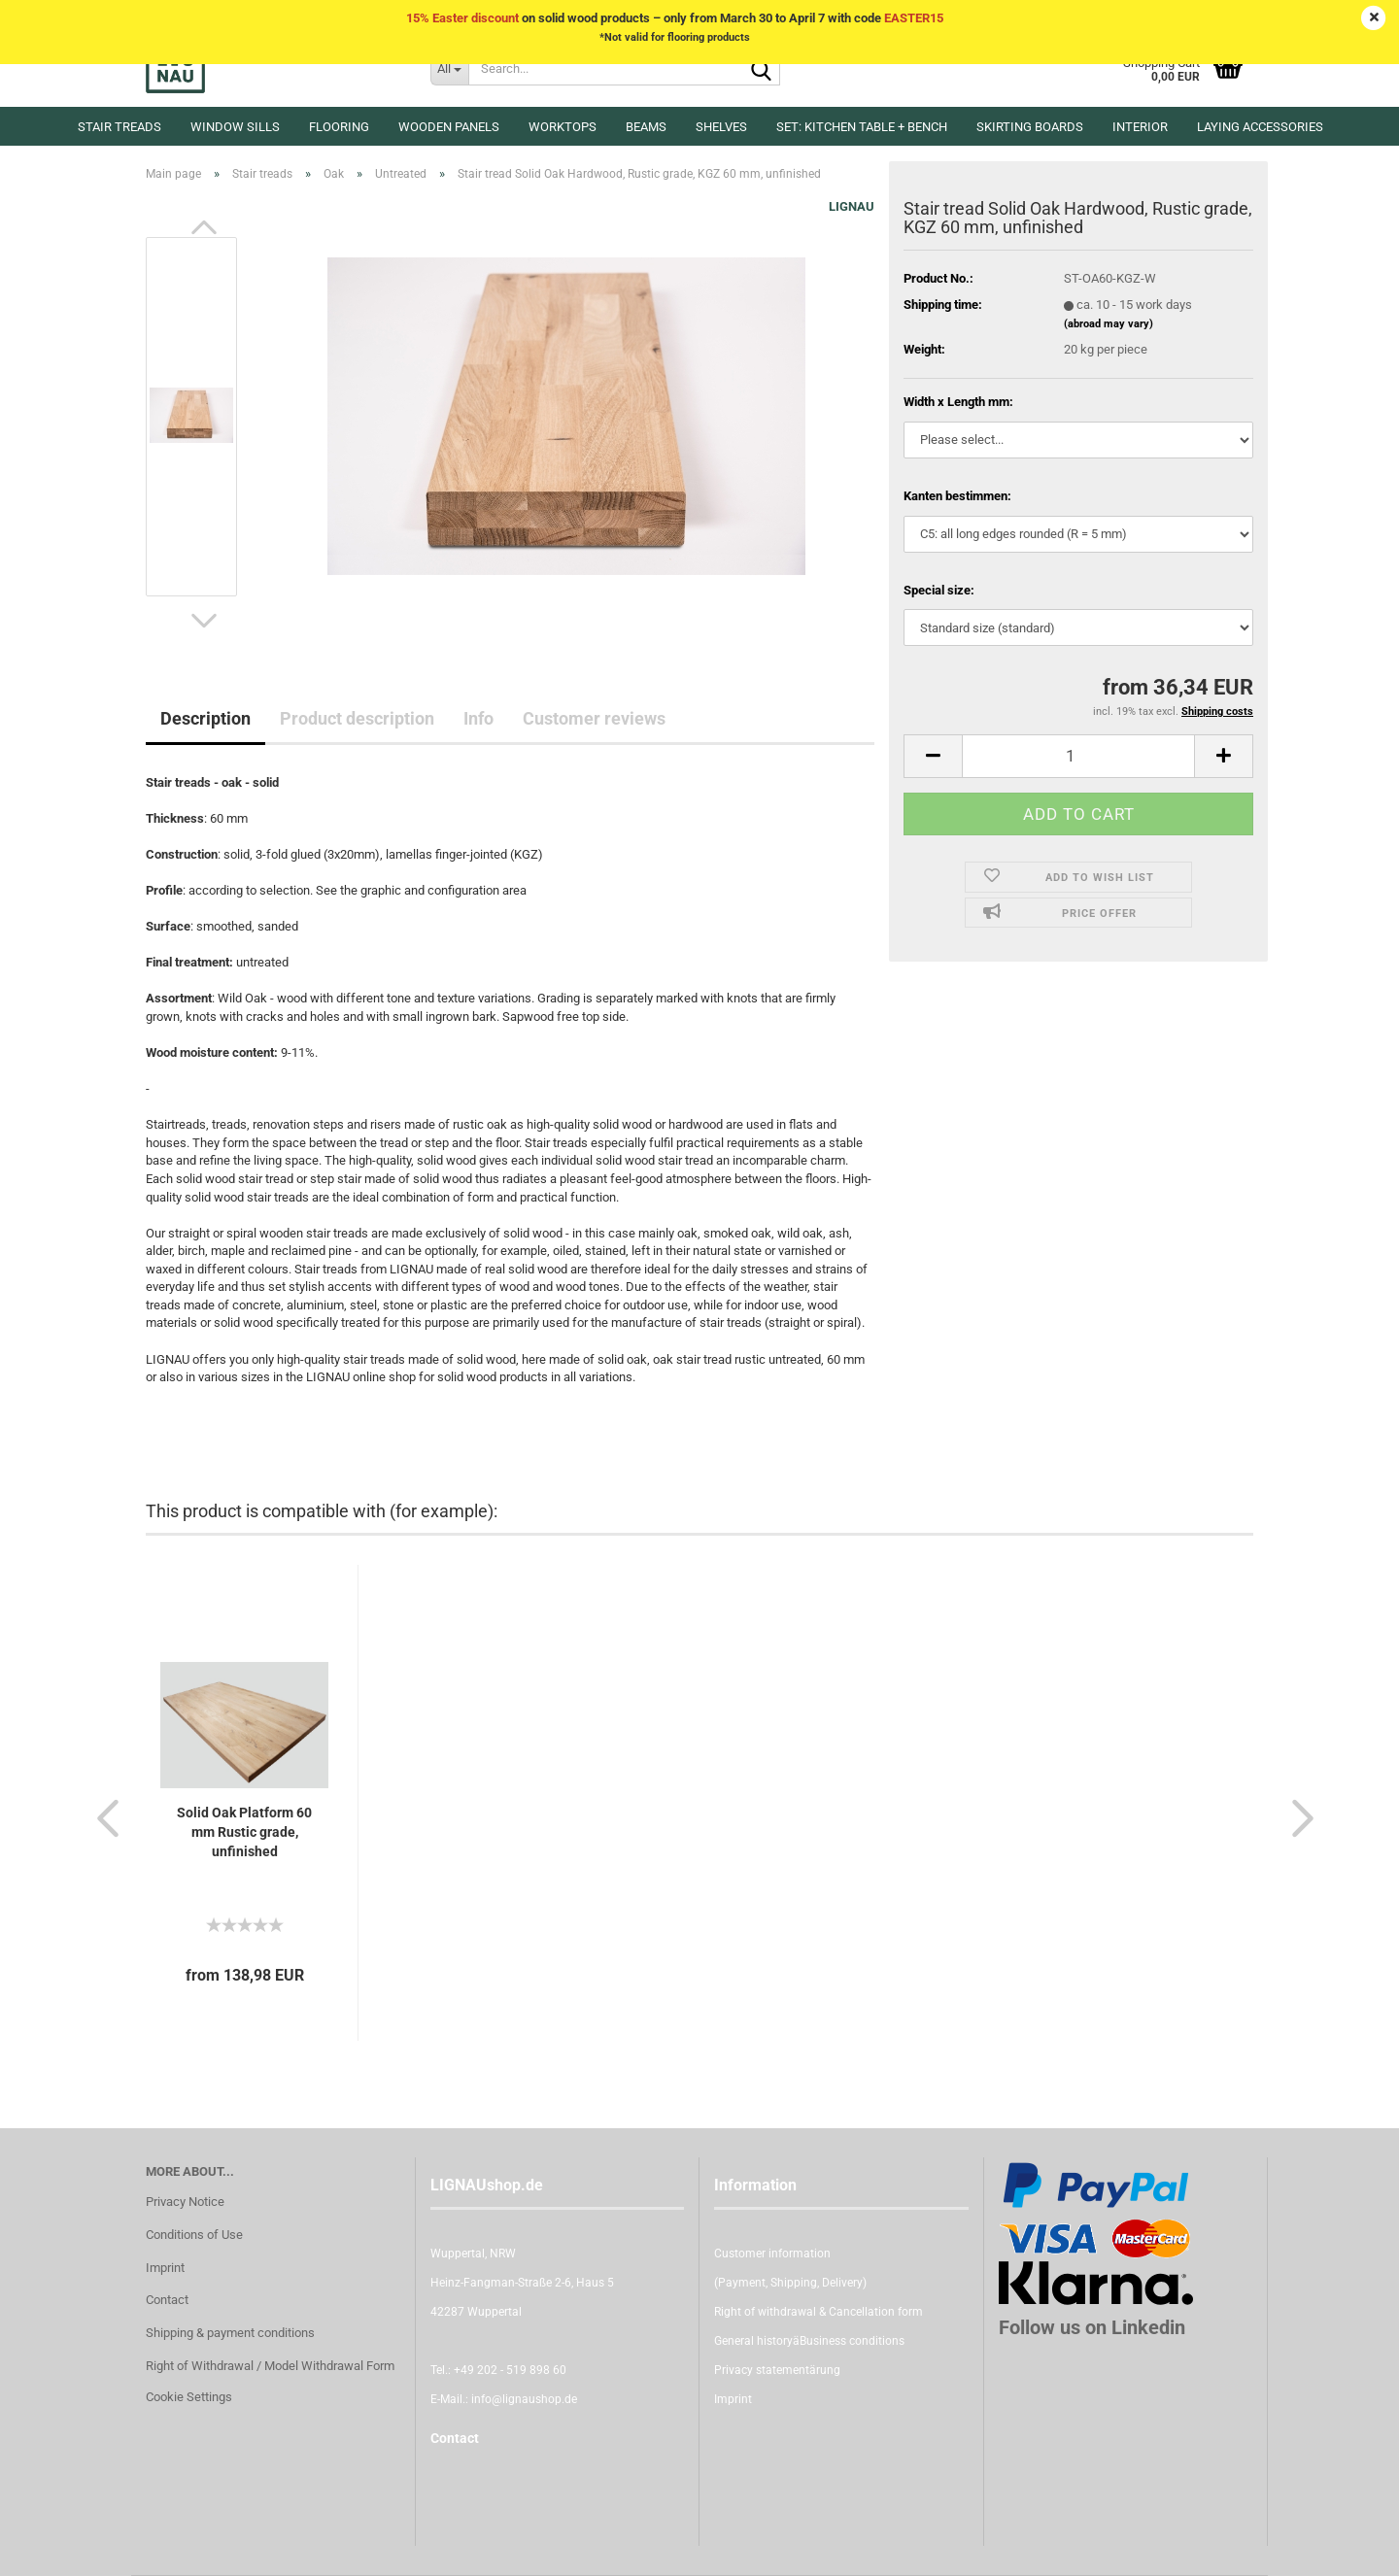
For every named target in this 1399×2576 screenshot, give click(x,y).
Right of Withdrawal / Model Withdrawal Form (270, 2365)
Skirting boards (1029, 126)
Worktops (563, 126)
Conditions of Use (194, 2234)
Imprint (165, 2267)
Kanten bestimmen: (957, 496)
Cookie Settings (189, 2397)
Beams (646, 126)
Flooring (339, 126)
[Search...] (449, 68)
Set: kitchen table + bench (861, 126)
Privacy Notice (185, 2201)
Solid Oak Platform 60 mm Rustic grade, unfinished (244, 1832)
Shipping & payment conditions (230, 2332)
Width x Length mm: (958, 401)
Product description (357, 718)
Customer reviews (594, 718)
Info (478, 718)
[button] (204, 227)
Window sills (235, 126)
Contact (167, 2299)
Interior (1140, 126)
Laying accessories (1260, 126)
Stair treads (119, 126)
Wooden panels (448, 126)
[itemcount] (1078, 756)
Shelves (721, 126)
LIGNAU (851, 206)
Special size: (939, 590)
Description (205, 718)
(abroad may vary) (1108, 324)
